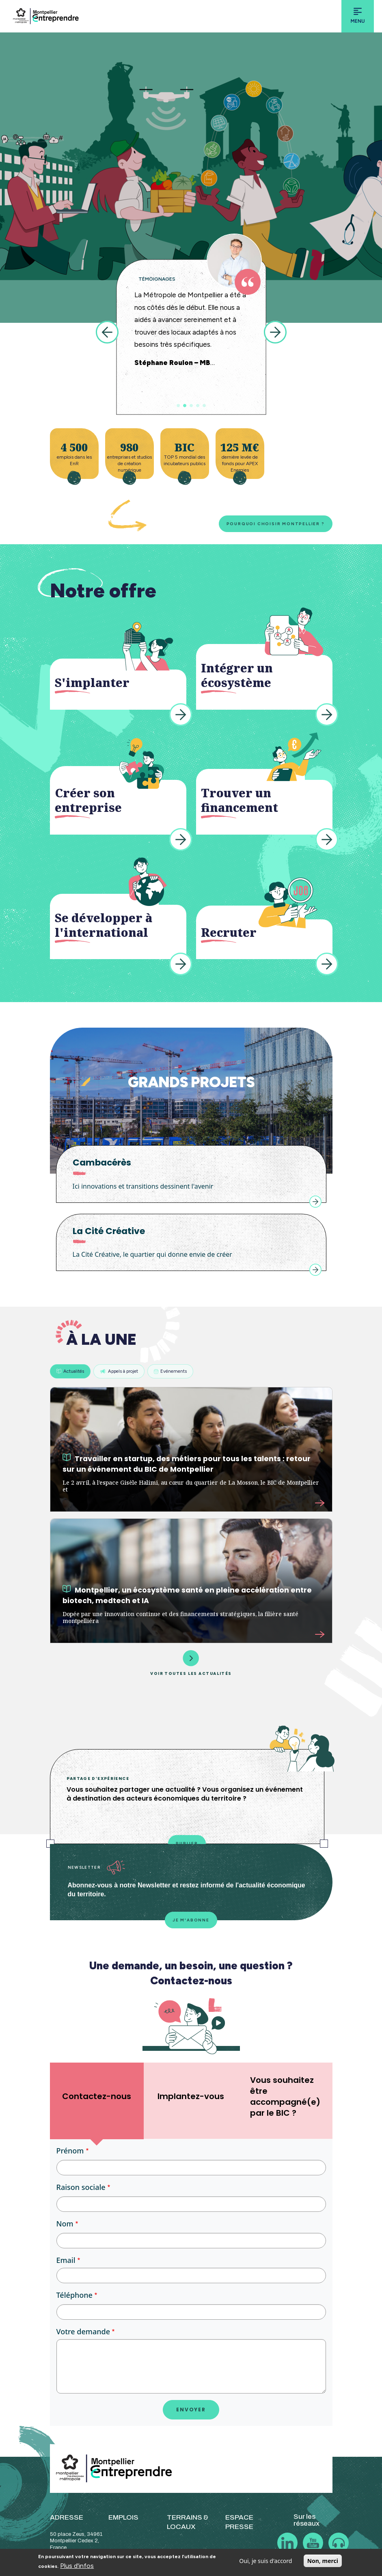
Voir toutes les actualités (190, 1663)
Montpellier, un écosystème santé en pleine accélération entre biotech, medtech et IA (187, 1595)
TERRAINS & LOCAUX (187, 2522)
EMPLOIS (123, 2517)
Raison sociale (81, 2187)
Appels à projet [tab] (119, 1371)
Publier (187, 1843)
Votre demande (83, 2331)
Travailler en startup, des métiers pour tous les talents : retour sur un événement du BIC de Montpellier (187, 1463)
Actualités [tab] (70, 1371)
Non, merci (322, 2561)
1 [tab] (178, 405)
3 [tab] (191, 405)
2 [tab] (184, 405)
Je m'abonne (191, 1920)
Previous (107, 332)
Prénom (70, 2150)
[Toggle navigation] (357, 16)
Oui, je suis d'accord (265, 2561)
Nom (64, 2223)
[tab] (97, 2101)
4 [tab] (197, 405)
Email (66, 2260)
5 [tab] (204, 405)
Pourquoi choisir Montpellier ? (276, 523)
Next (275, 332)
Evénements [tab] (170, 1371)
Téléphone (74, 2295)
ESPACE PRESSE (239, 2522)
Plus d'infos (77, 2566)
